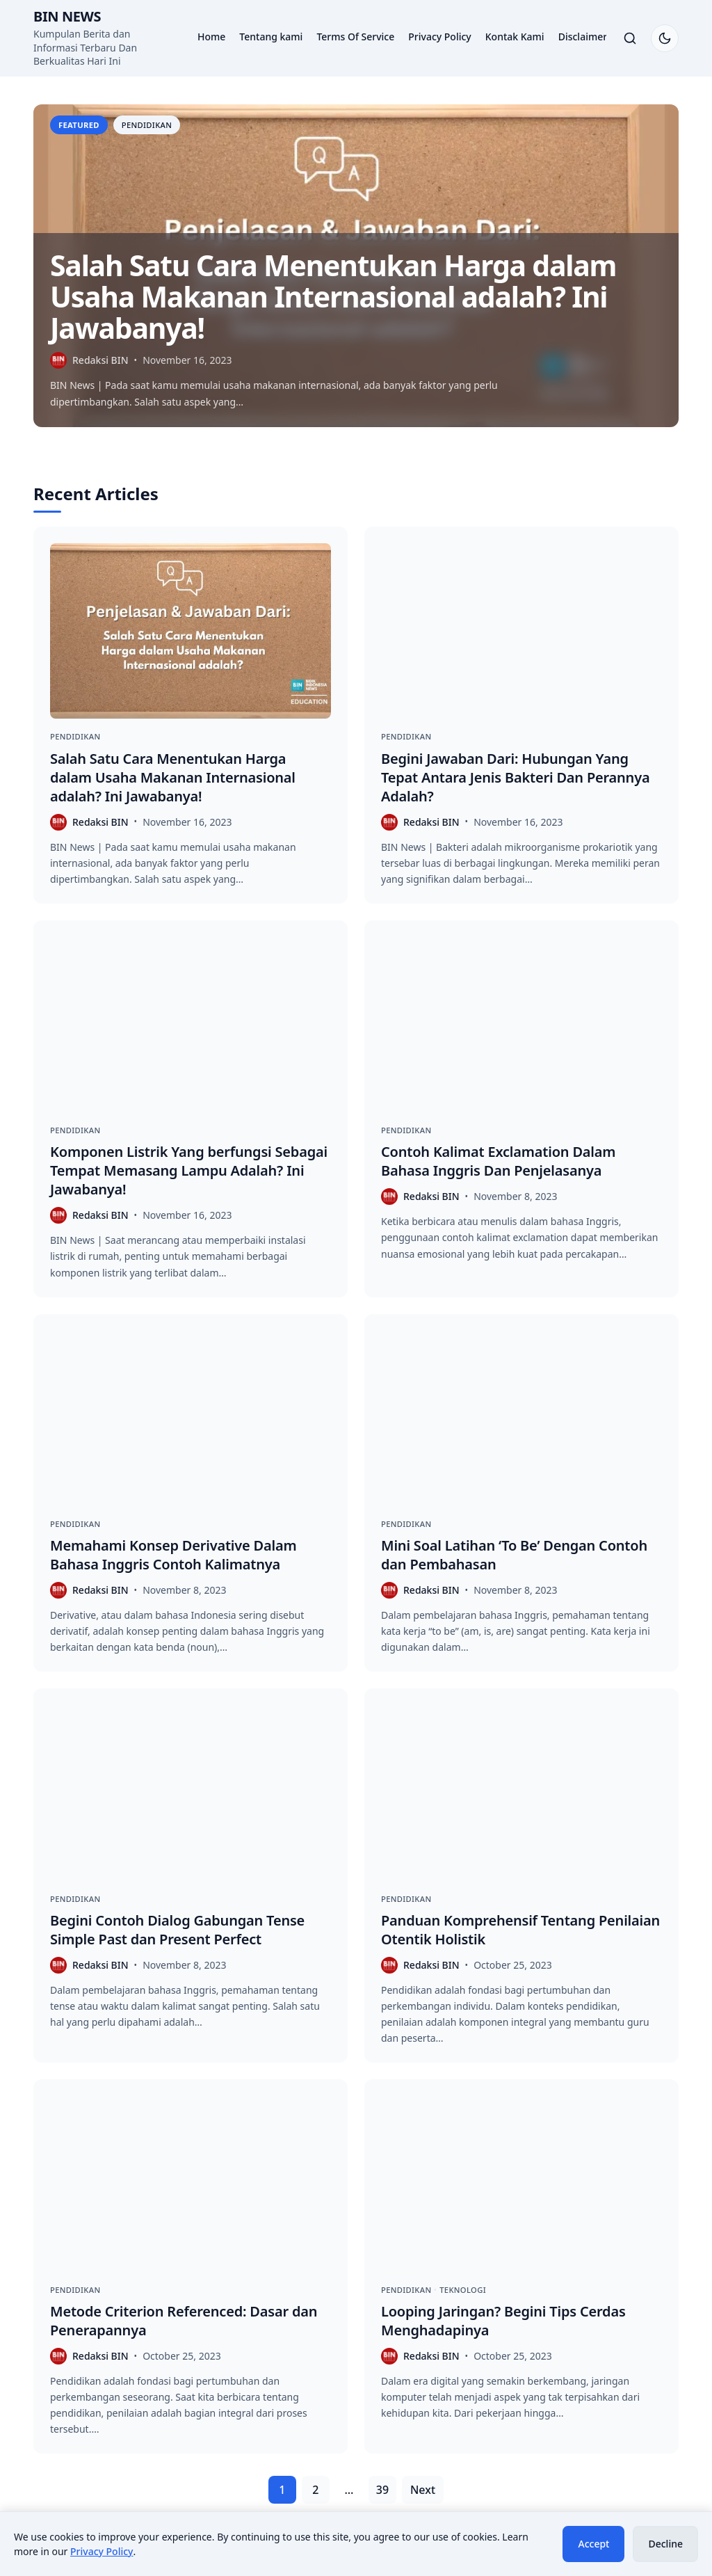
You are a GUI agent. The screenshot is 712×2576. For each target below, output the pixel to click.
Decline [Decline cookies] (665, 2543)
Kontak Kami (514, 36)
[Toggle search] (629, 38)
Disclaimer (582, 36)
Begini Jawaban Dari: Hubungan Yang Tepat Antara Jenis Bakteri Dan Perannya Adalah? (515, 777)
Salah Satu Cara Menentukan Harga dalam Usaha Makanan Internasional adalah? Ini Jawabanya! (333, 296)
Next (422, 2489)
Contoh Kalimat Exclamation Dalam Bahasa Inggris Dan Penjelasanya (498, 1161)
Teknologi (462, 2290)
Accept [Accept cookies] (593, 2543)
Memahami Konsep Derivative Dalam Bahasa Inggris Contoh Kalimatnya (173, 1555)
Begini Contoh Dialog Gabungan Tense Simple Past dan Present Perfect (177, 1930)
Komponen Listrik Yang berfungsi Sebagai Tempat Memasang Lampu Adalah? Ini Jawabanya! (188, 1170)
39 (382, 2489)
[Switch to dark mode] (665, 38)
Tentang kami (270, 36)
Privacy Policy (439, 36)
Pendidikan (147, 125)
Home (211, 36)
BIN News (67, 16)
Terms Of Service (355, 36)
